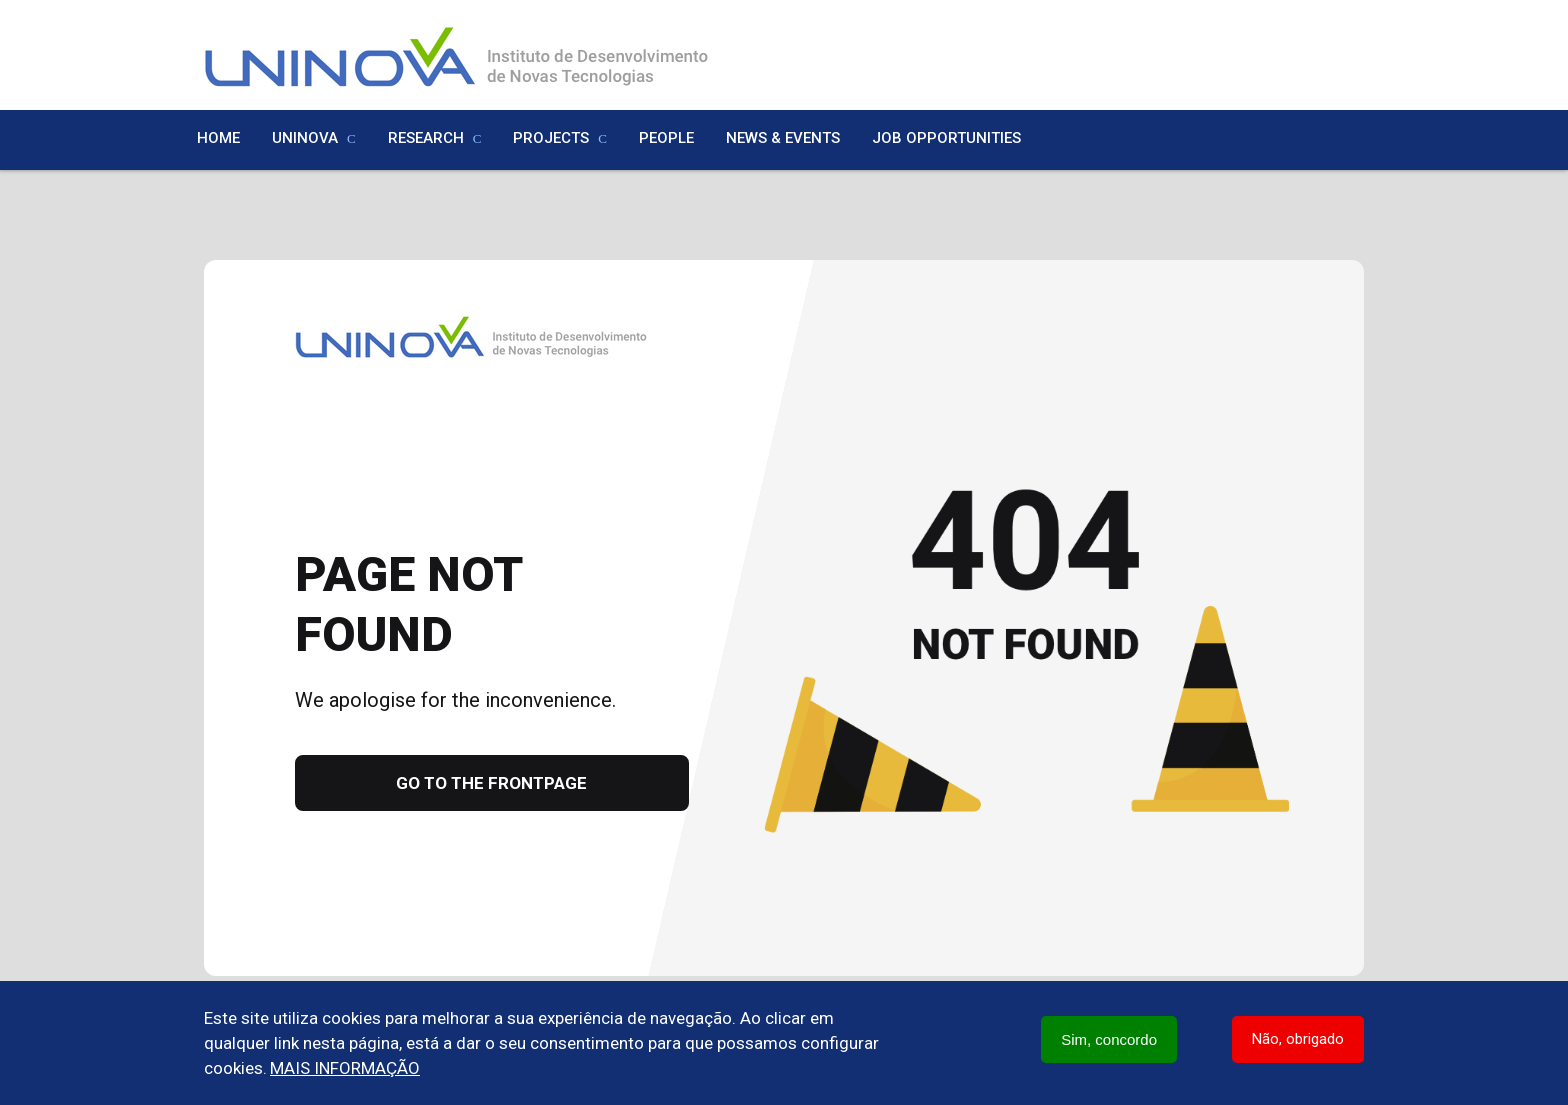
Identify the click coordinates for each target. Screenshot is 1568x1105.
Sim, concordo (1109, 1039)
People (666, 138)
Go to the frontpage (491, 783)
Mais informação (345, 1068)
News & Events (783, 138)
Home (218, 138)
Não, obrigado (1298, 1039)
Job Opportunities (946, 138)
